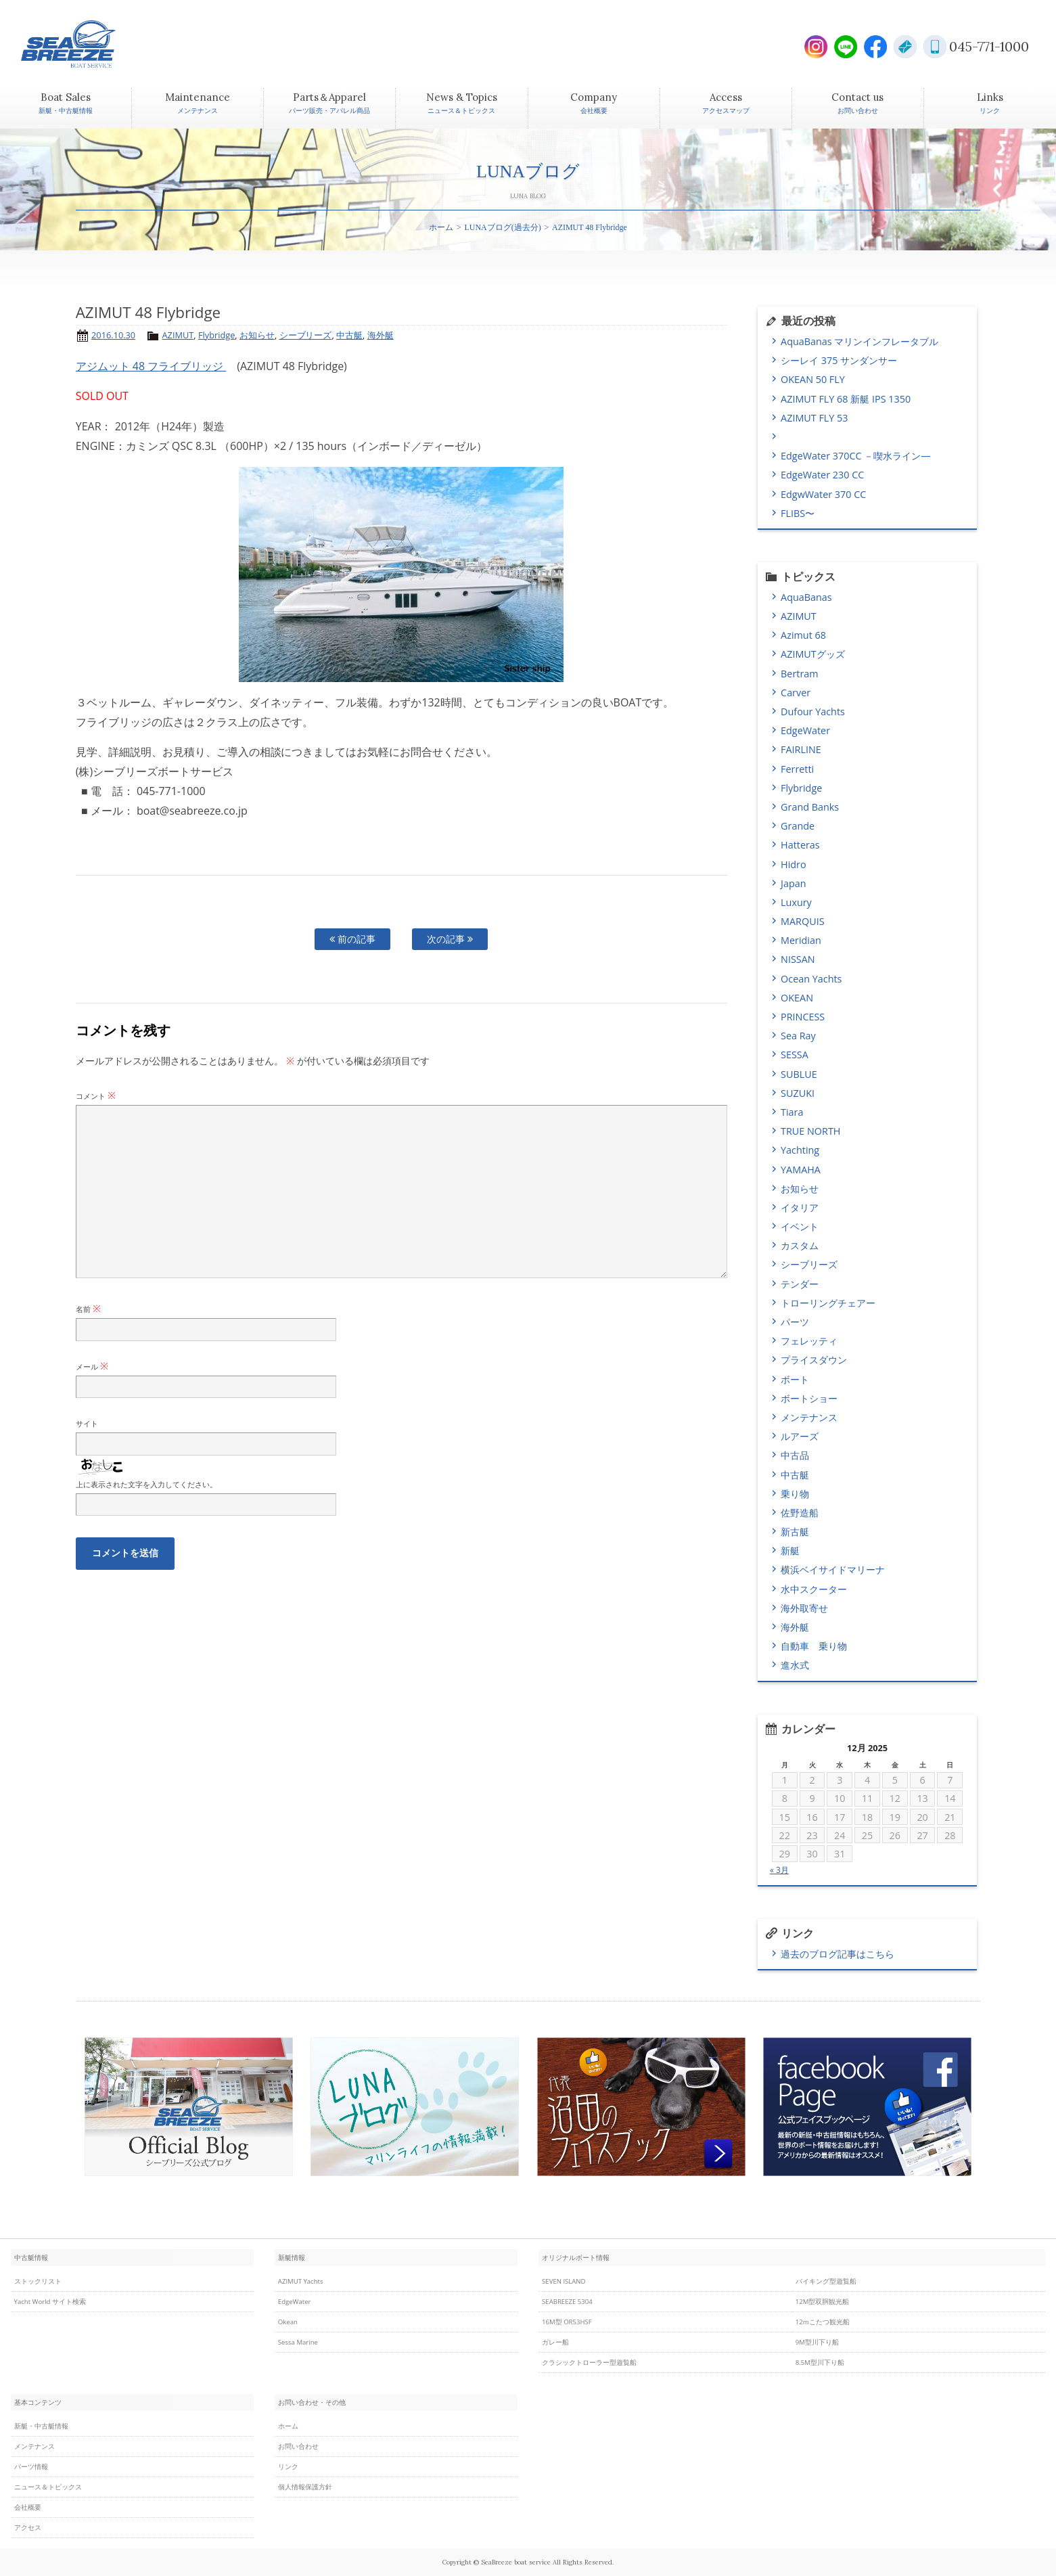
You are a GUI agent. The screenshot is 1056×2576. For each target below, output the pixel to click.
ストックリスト (38, 2281)
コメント (96, 1096)
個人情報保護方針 (305, 2487)
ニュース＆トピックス (48, 2487)
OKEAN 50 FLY (813, 379)
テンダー (800, 1284)
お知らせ (257, 335)
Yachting (800, 1150)
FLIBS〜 (797, 513)
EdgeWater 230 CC (822, 474)
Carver (795, 692)
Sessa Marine (298, 2342)
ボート (795, 1379)
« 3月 (779, 1870)
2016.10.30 (113, 335)
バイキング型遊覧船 (826, 2281)
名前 (88, 1309)
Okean (288, 2322)
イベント (800, 1226)
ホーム (441, 227)
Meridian (801, 940)
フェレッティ (809, 1340)
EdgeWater (805, 730)
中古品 (795, 1455)
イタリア (800, 1207)
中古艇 (349, 335)
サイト (87, 1423)
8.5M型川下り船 (820, 2362)
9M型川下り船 (817, 2342)
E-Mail (905, 46)
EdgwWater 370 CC (823, 494)
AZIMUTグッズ (813, 654)
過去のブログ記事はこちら (837, 1953)
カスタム (800, 1245)
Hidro (793, 864)
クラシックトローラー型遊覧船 (589, 2362)
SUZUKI (797, 1093)
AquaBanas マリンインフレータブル (859, 341)
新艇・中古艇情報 (41, 2426)
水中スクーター (814, 1589)
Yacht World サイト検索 (50, 2301)
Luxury (796, 902)
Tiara (792, 1112)
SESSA (794, 1054)
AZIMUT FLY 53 (814, 417)
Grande (797, 825)
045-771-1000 (989, 46)
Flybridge (216, 335)
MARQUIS (802, 921)
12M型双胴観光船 (823, 2301)
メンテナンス (809, 1417)
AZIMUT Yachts (300, 2281)
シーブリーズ (305, 335)
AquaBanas (806, 597)
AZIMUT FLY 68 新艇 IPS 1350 (846, 398)
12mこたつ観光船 (823, 2322)
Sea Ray (798, 1035)
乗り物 (795, 1493)
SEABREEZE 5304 (567, 2301)
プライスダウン (814, 1359)
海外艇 (380, 335)
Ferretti (797, 769)
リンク (288, 2466)
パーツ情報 (31, 2466)
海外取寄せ (804, 1608)
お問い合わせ (298, 2446)
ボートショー (809, 1398)
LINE (845, 46)
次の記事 (450, 938)
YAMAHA (801, 1169)
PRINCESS (803, 1016)
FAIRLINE (801, 749)
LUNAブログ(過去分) (502, 227)
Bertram (800, 673)
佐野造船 (800, 1512)
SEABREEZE (92, 44)
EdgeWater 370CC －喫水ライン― (855, 455)
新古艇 (795, 1531)
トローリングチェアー (828, 1302)
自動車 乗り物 (814, 1646)
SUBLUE (799, 1074)
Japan (793, 883)
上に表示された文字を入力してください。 (146, 1484)
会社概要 (27, 2507)
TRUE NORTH (810, 1131)
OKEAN (797, 997)
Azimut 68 (803, 635)
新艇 (790, 1550)
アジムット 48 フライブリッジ (151, 366)
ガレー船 (555, 2342)
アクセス (27, 2527)
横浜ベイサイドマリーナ (833, 1569)
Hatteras (800, 844)
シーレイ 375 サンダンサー (839, 360)
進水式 (795, 1664)
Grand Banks (810, 806)
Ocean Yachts (811, 978)
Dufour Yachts (813, 711)
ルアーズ (800, 1436)
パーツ (795, 1321)
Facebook (875, 46)
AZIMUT (177, 335)
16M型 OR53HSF (567, 2322)
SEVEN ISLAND (563, 2281)
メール (92, 1366)
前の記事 (352, 938)
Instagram (815, 46)
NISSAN (798, 959)
